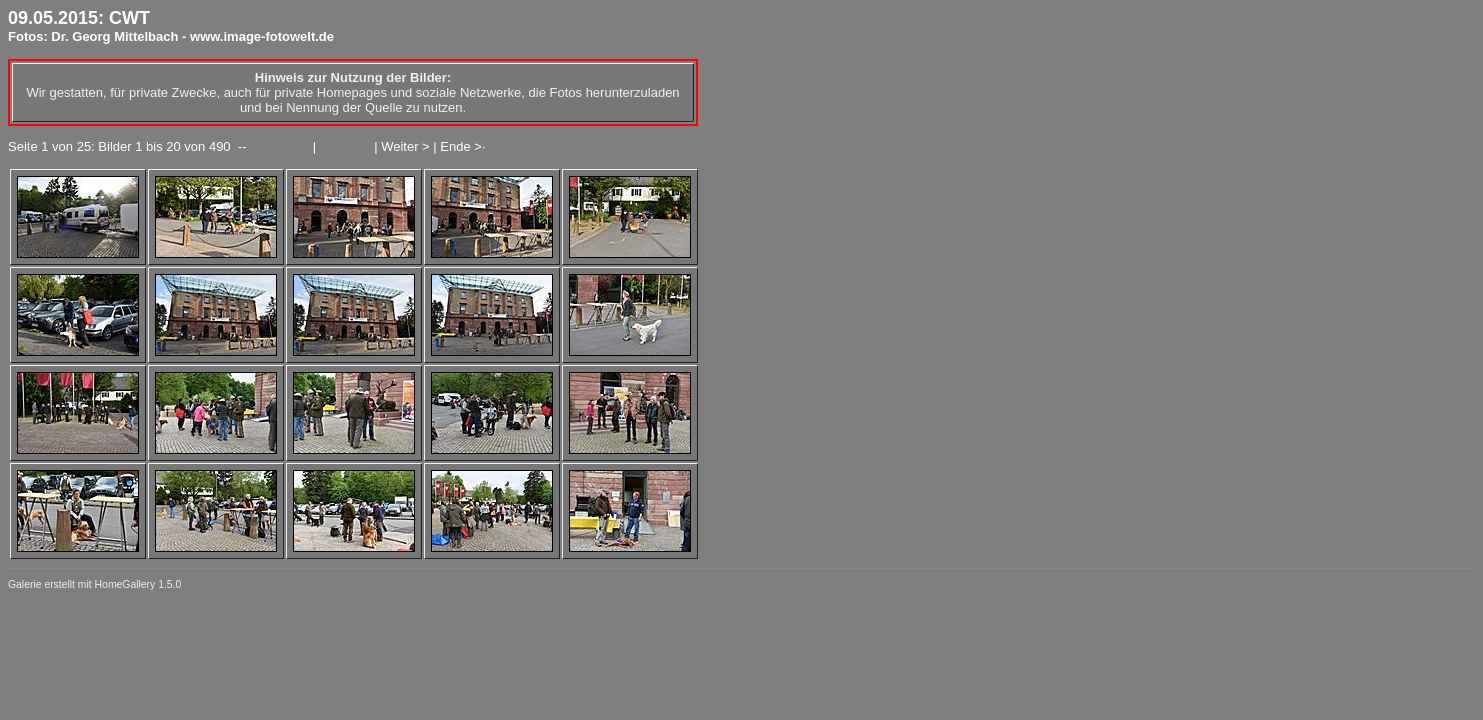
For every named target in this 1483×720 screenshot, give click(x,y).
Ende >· (462, 146)
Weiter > (405, 146)
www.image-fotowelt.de (262, 36)
